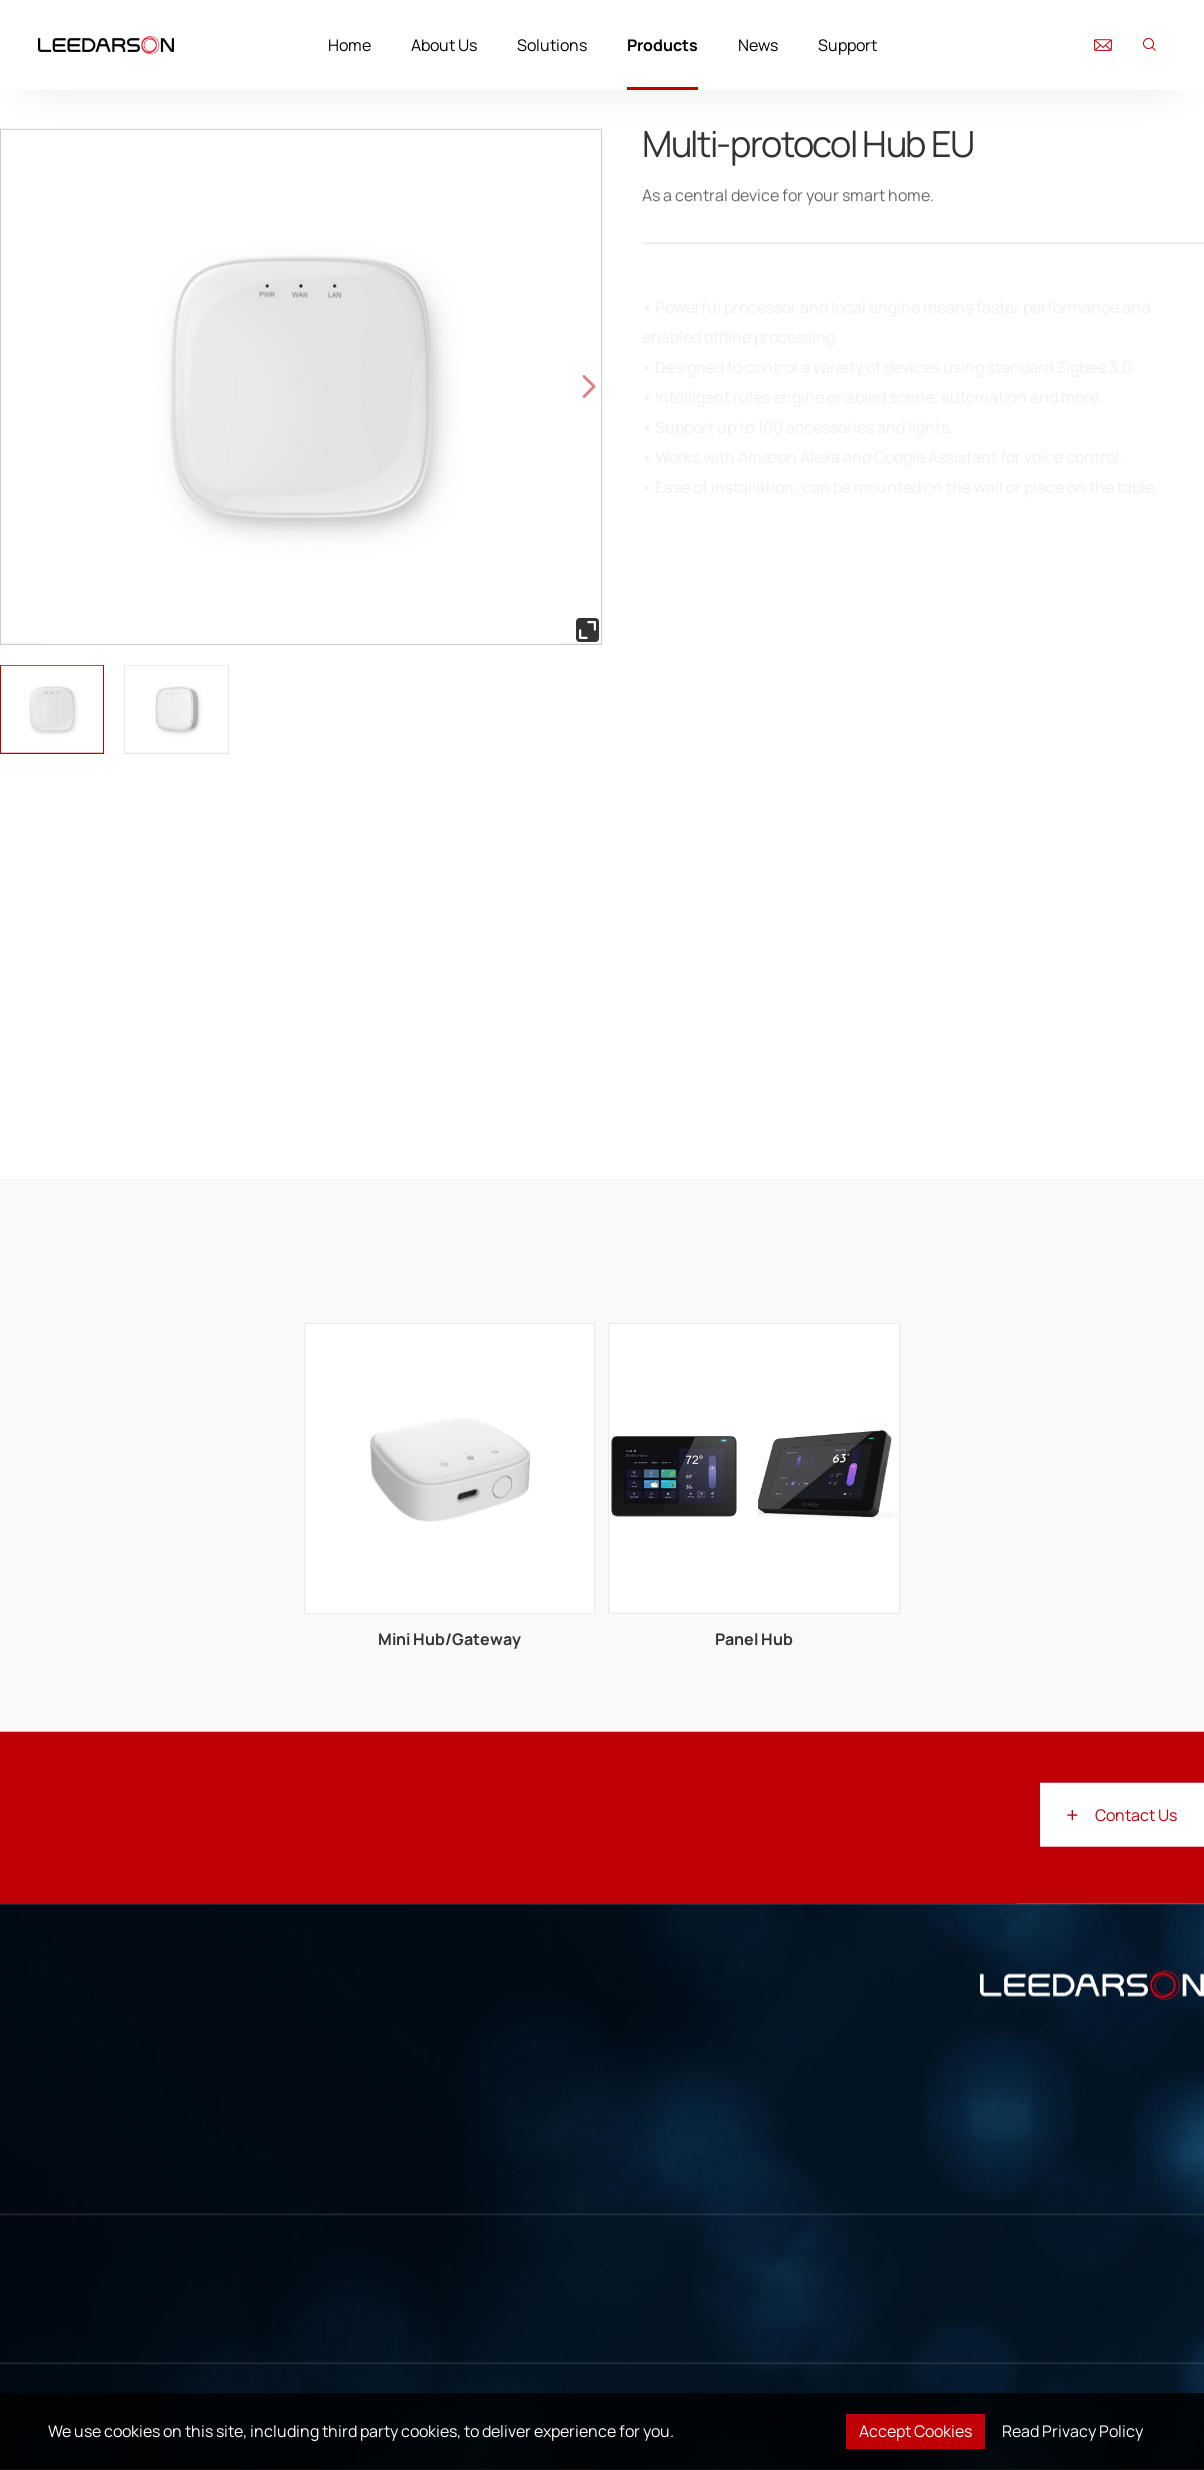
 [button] (589, 386)
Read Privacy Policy (1072, 2431)
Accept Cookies (915, 2431)
